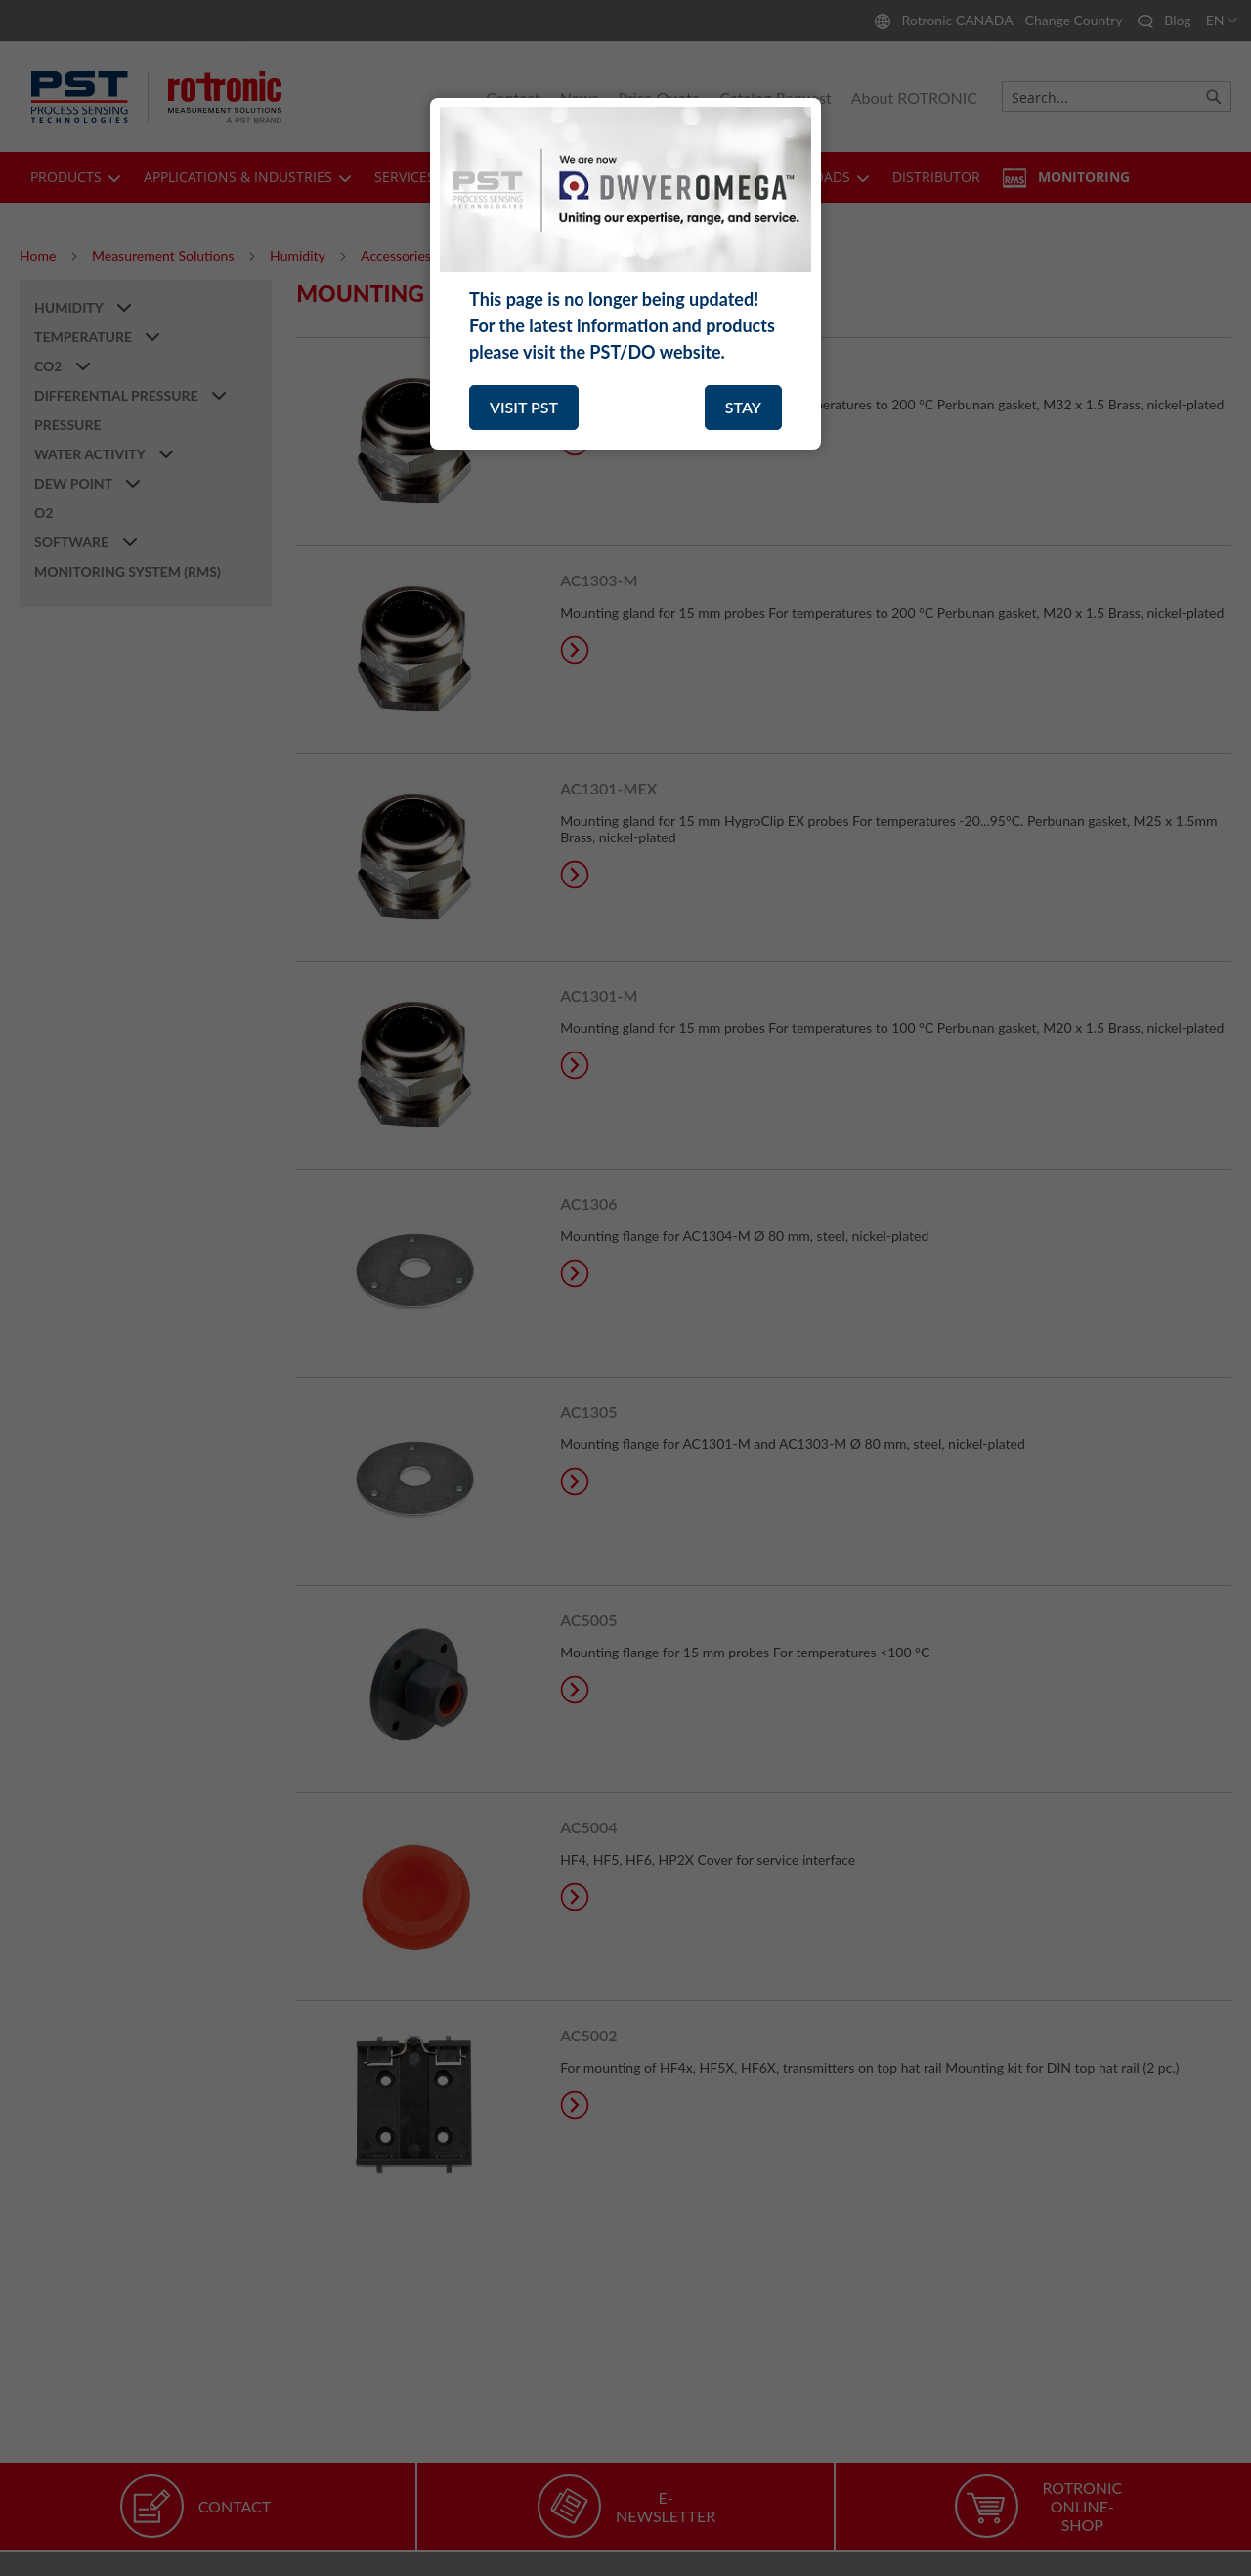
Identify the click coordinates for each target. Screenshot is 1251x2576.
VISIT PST (524, 407)
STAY (743, 407)
